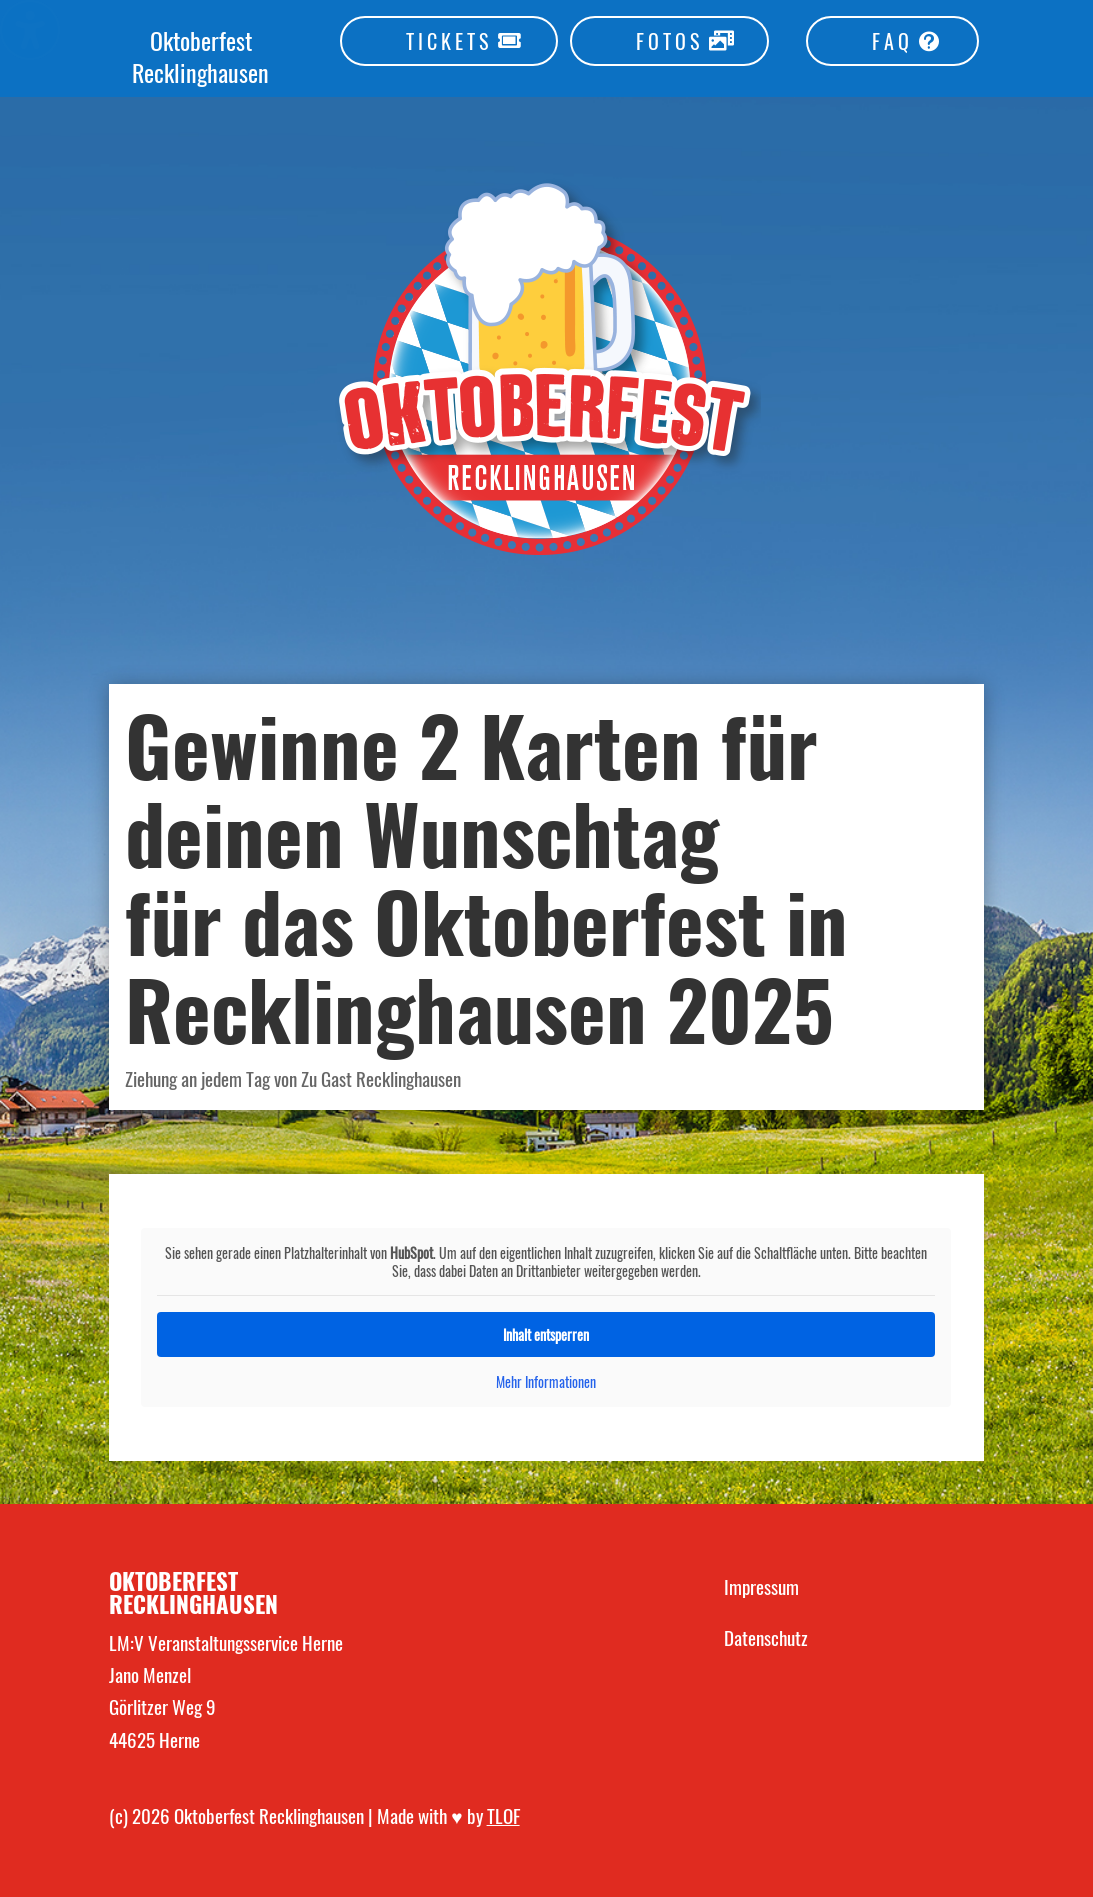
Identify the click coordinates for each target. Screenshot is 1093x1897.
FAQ (892, 41)
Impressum (761, 1586)
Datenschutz (766, 1637)
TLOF (503, 1815)
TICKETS (449, 41)
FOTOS (669, 41)
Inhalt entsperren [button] (546, 1334)
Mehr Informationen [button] (546, 1382)
